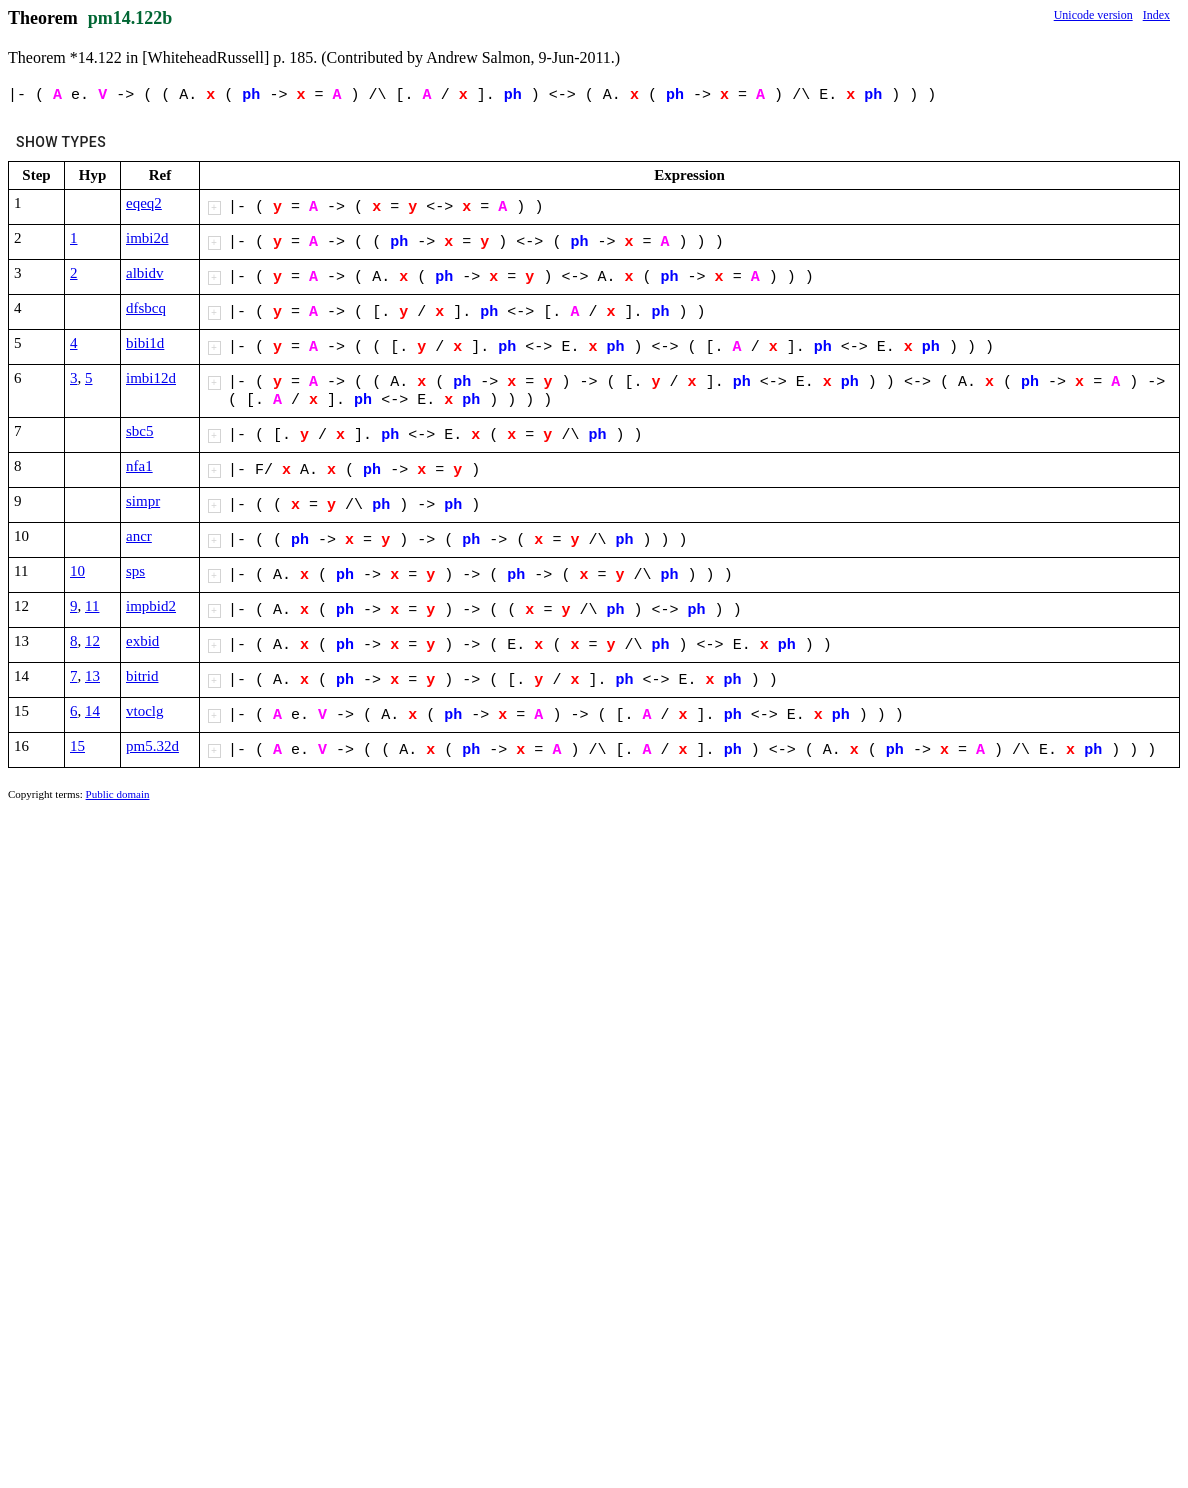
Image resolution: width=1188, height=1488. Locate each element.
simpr (143, 501)
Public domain (118, 794)
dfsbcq (146, 308)
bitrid (142, 676)
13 (92, 676)
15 (77, 746)
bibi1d (145, 343)
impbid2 (151, 606)
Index (1156, 15)
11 (92, 606)
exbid (142, 641)
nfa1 (139, 466)
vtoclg (145, 711)
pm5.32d (152, 746)
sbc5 (140, 431)
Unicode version (1093, 15)
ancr (139, 536)
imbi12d (151, 378)
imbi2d (147, 238)
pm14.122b (130, 18)
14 (92, 711)
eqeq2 (144, 203)
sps (135, 571)
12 (92, 641)
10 (77, 571)
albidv (145, 273)
